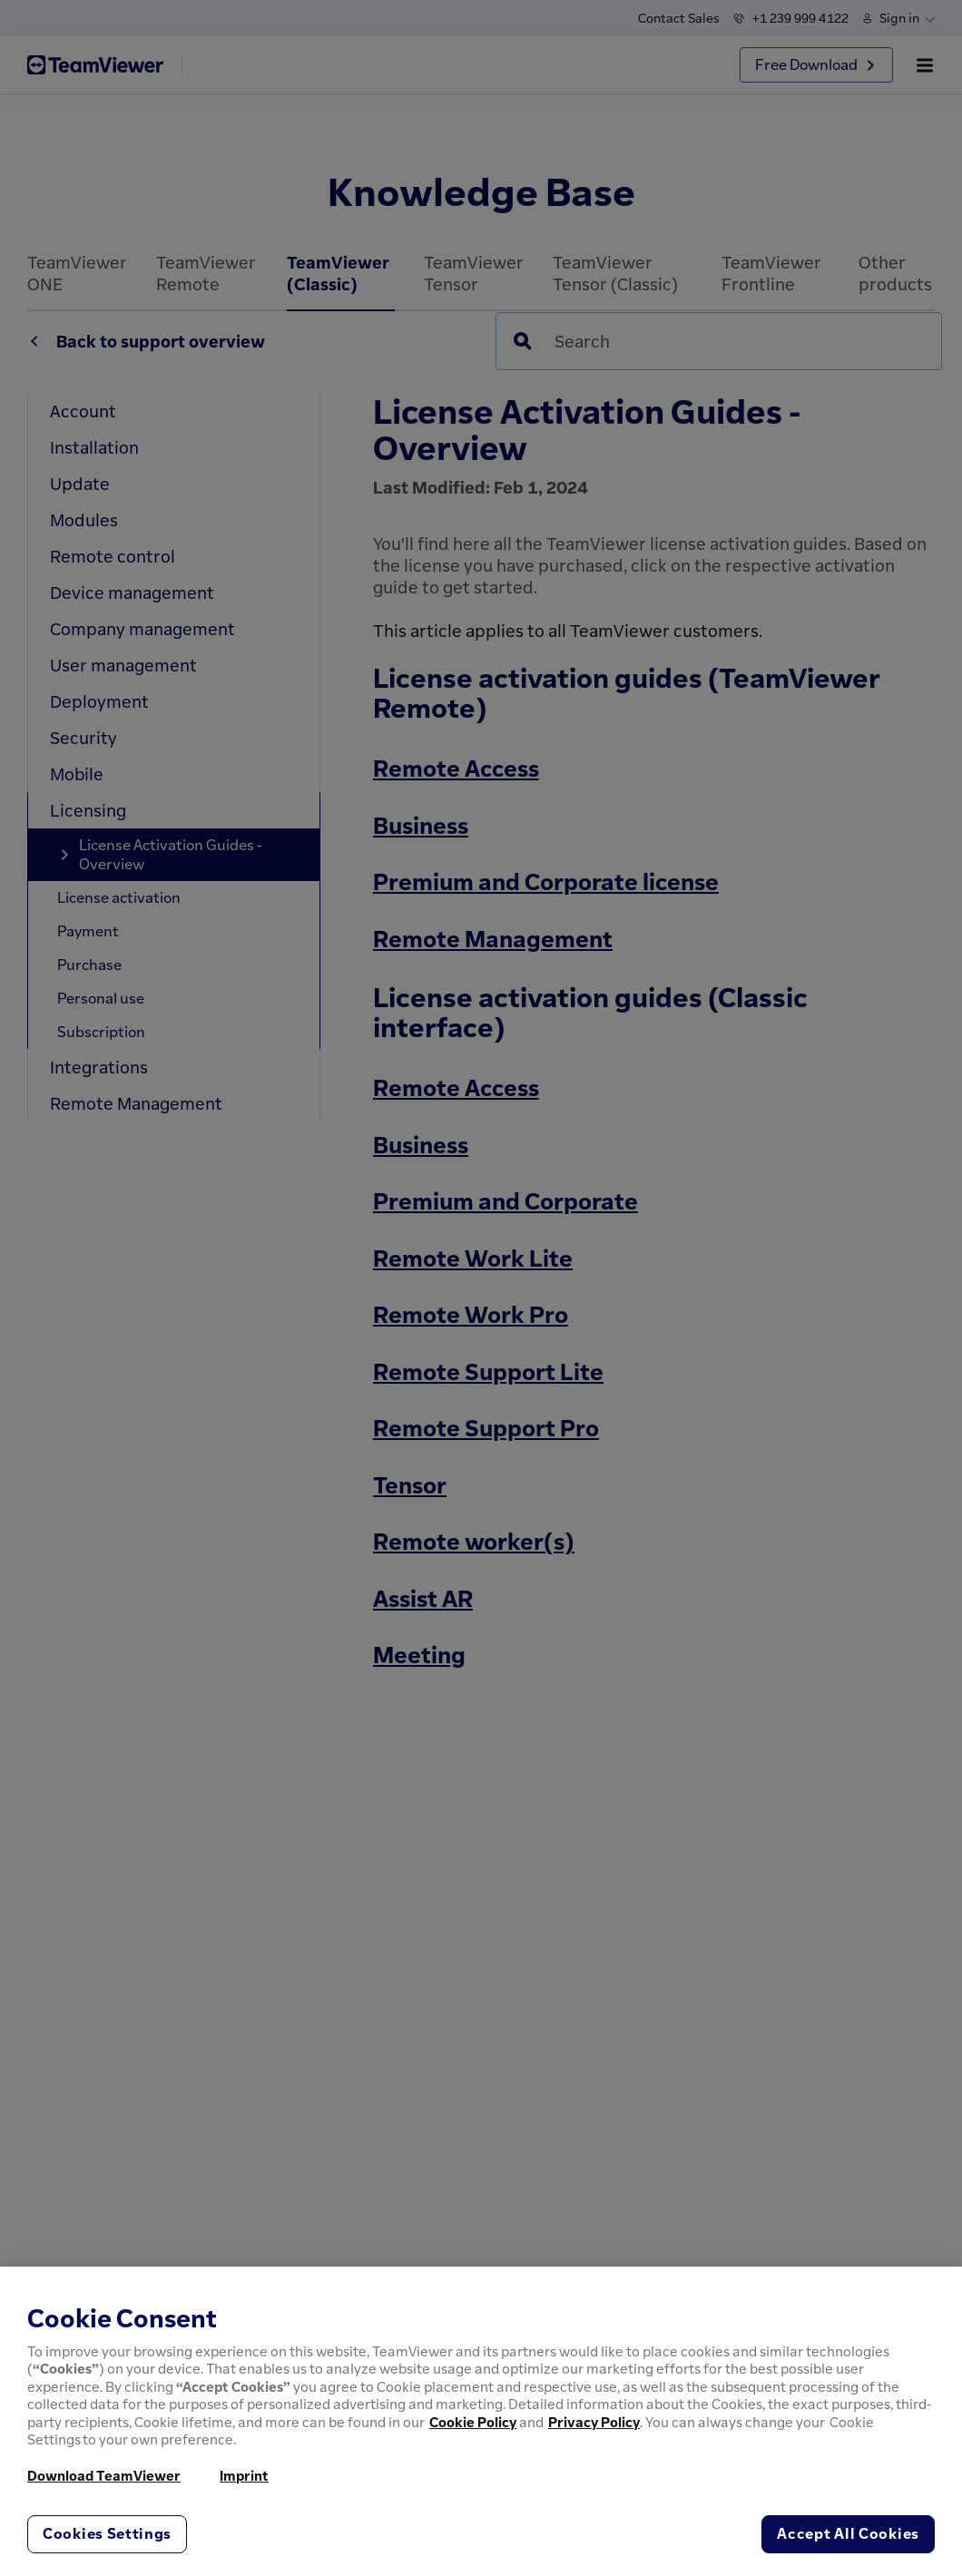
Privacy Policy (594, 2422)
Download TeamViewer (104, 2475)
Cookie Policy (472, 2422)
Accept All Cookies (848, 2533)
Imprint (244, 2475)
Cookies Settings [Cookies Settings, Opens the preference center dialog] (107, 2533)
